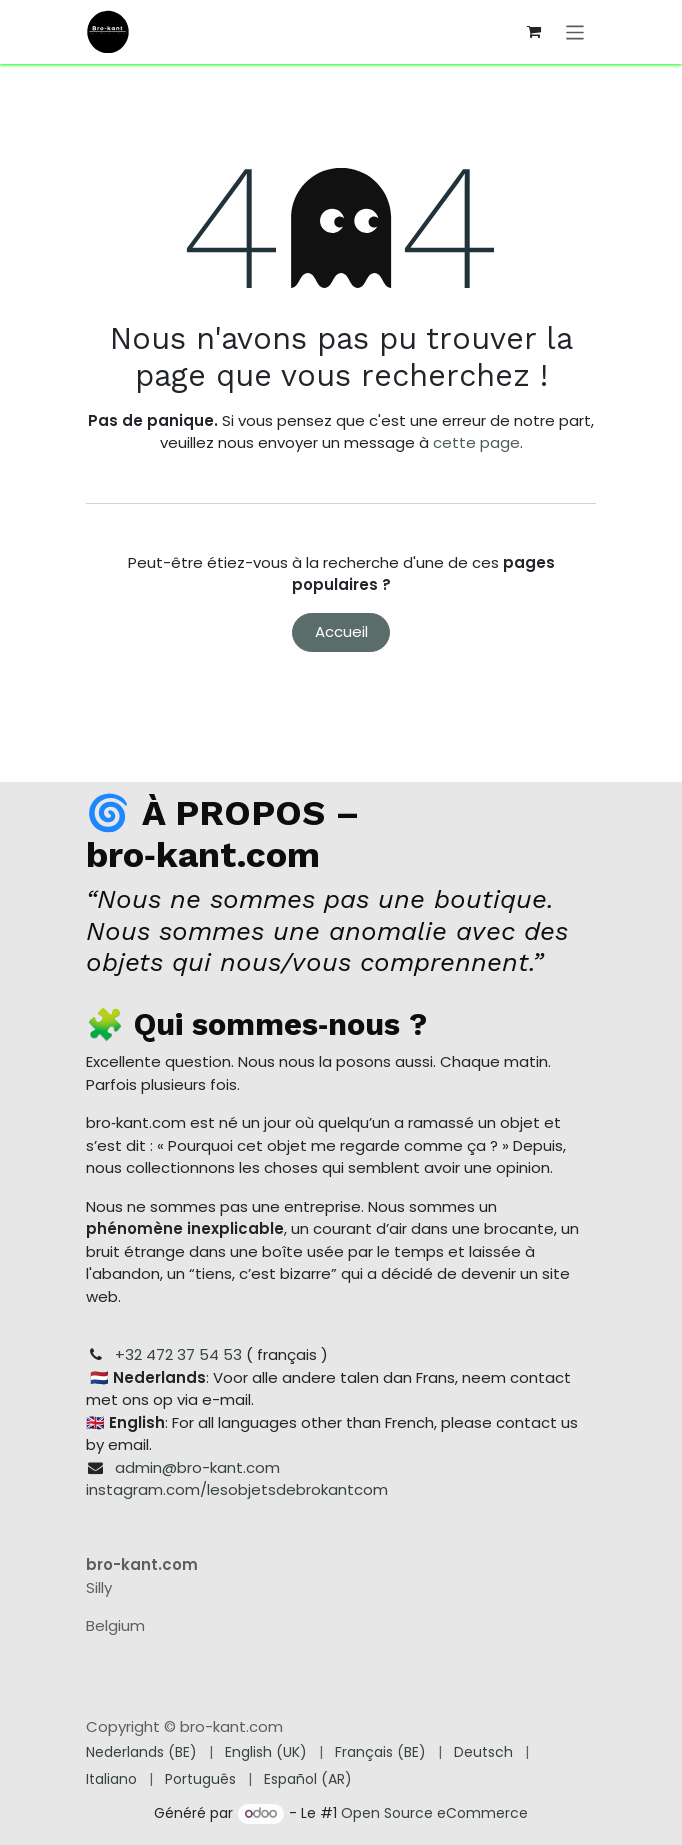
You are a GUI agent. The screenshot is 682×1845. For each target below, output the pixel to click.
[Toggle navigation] (575, 31)
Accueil (341, 631)
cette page (476, 442)
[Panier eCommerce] (534, 32)
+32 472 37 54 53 (178, 1354)
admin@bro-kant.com (197, 1467)
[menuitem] (141, 1752)
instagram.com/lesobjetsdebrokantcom (237, 1489)
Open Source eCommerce (434, 1813)
